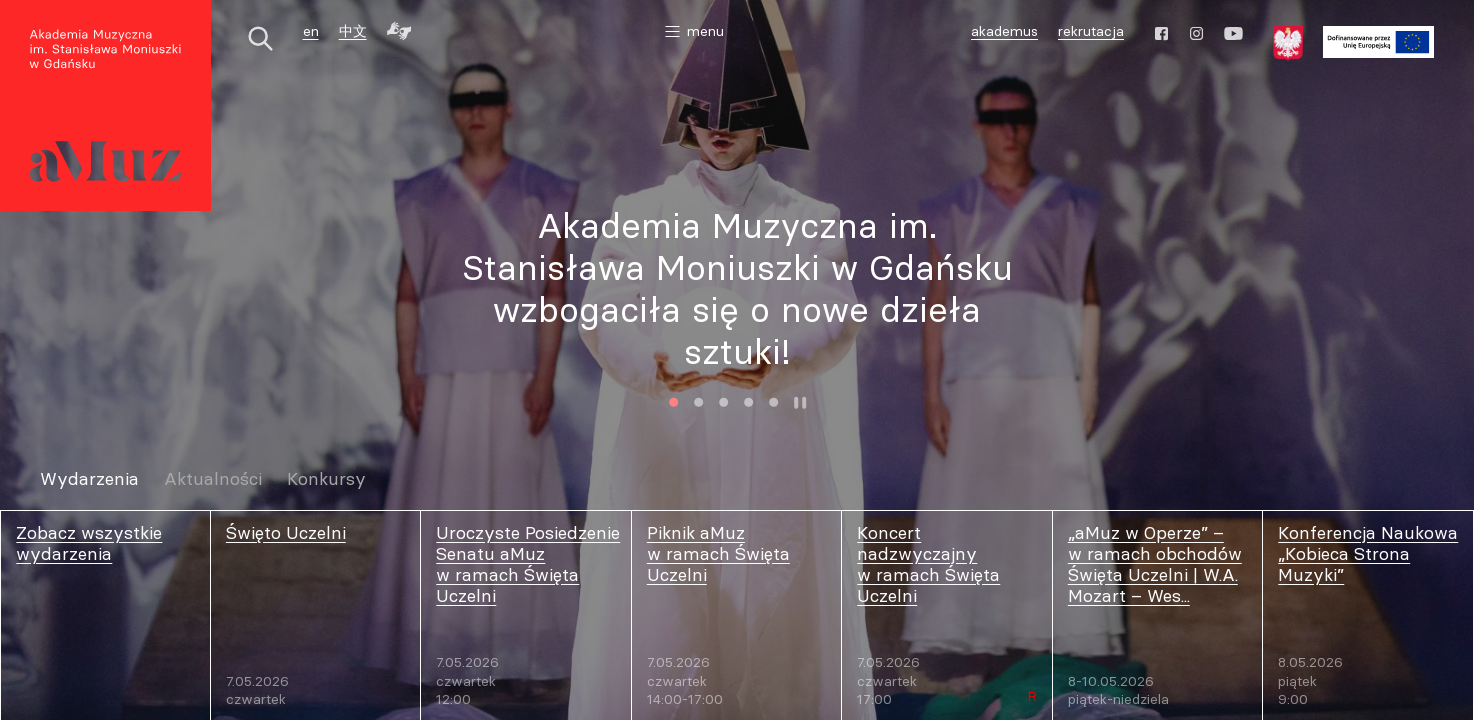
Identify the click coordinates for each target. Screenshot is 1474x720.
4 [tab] (749, 402)
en (311, 31)
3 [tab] (724, 402)
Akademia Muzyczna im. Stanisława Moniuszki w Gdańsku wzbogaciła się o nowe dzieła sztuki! (737, 287)
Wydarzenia (89, 479)
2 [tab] (699, 402)
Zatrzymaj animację (801, 402)
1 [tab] (674, 402)
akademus (1007, 33)
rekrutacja (1091, 31)
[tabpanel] (737, 288)
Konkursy (326, 479)
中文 (353, 31)
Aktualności (213, 479)
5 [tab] (774, 402)
